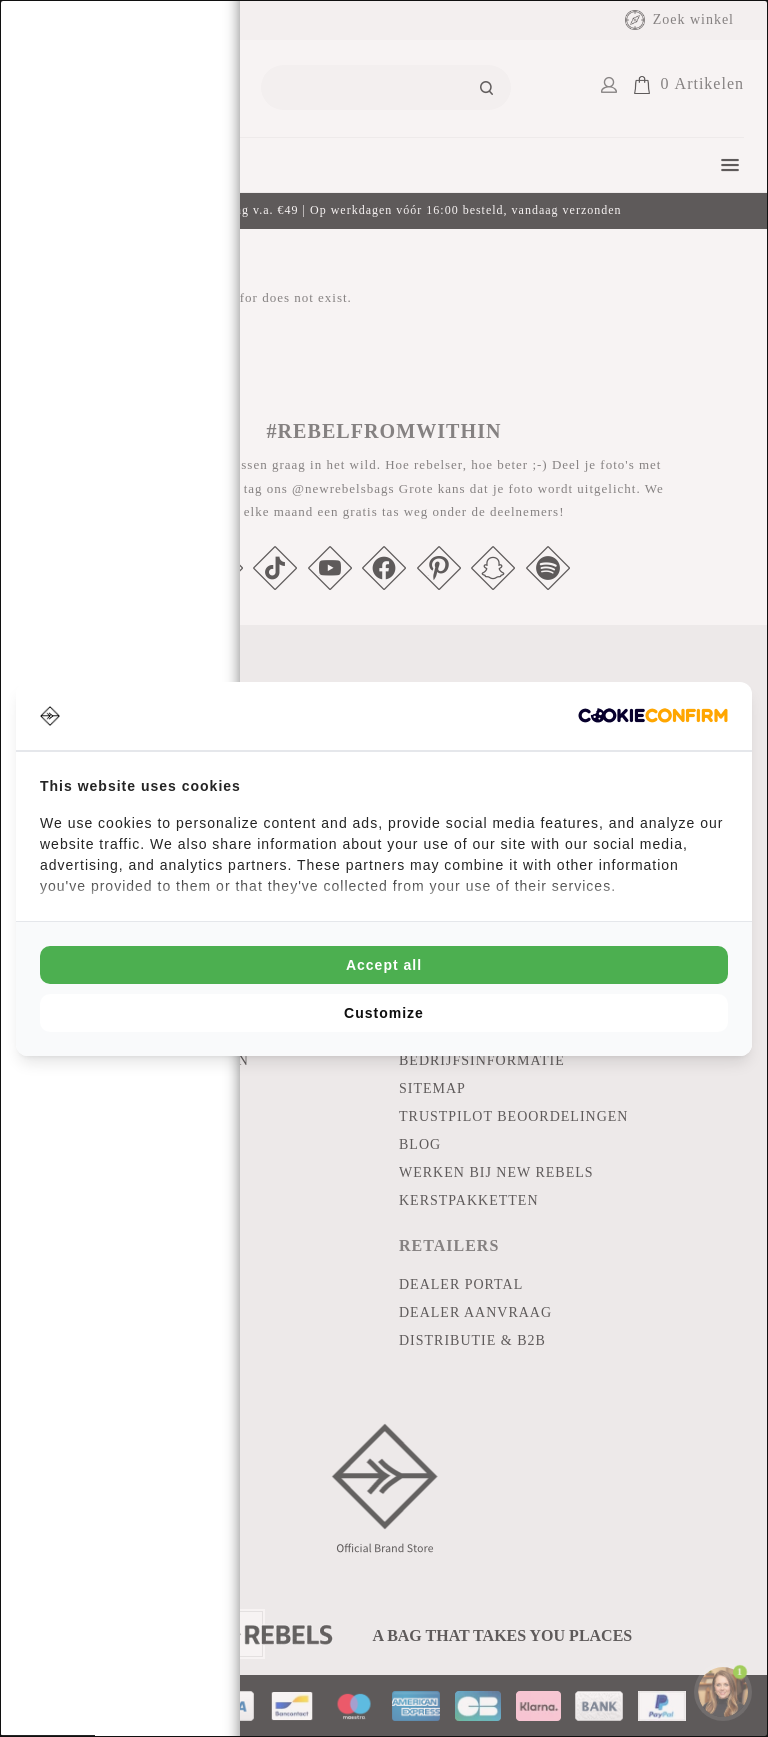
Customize (384, 1013)
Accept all (384, 965)
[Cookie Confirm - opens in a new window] (653, 715)
